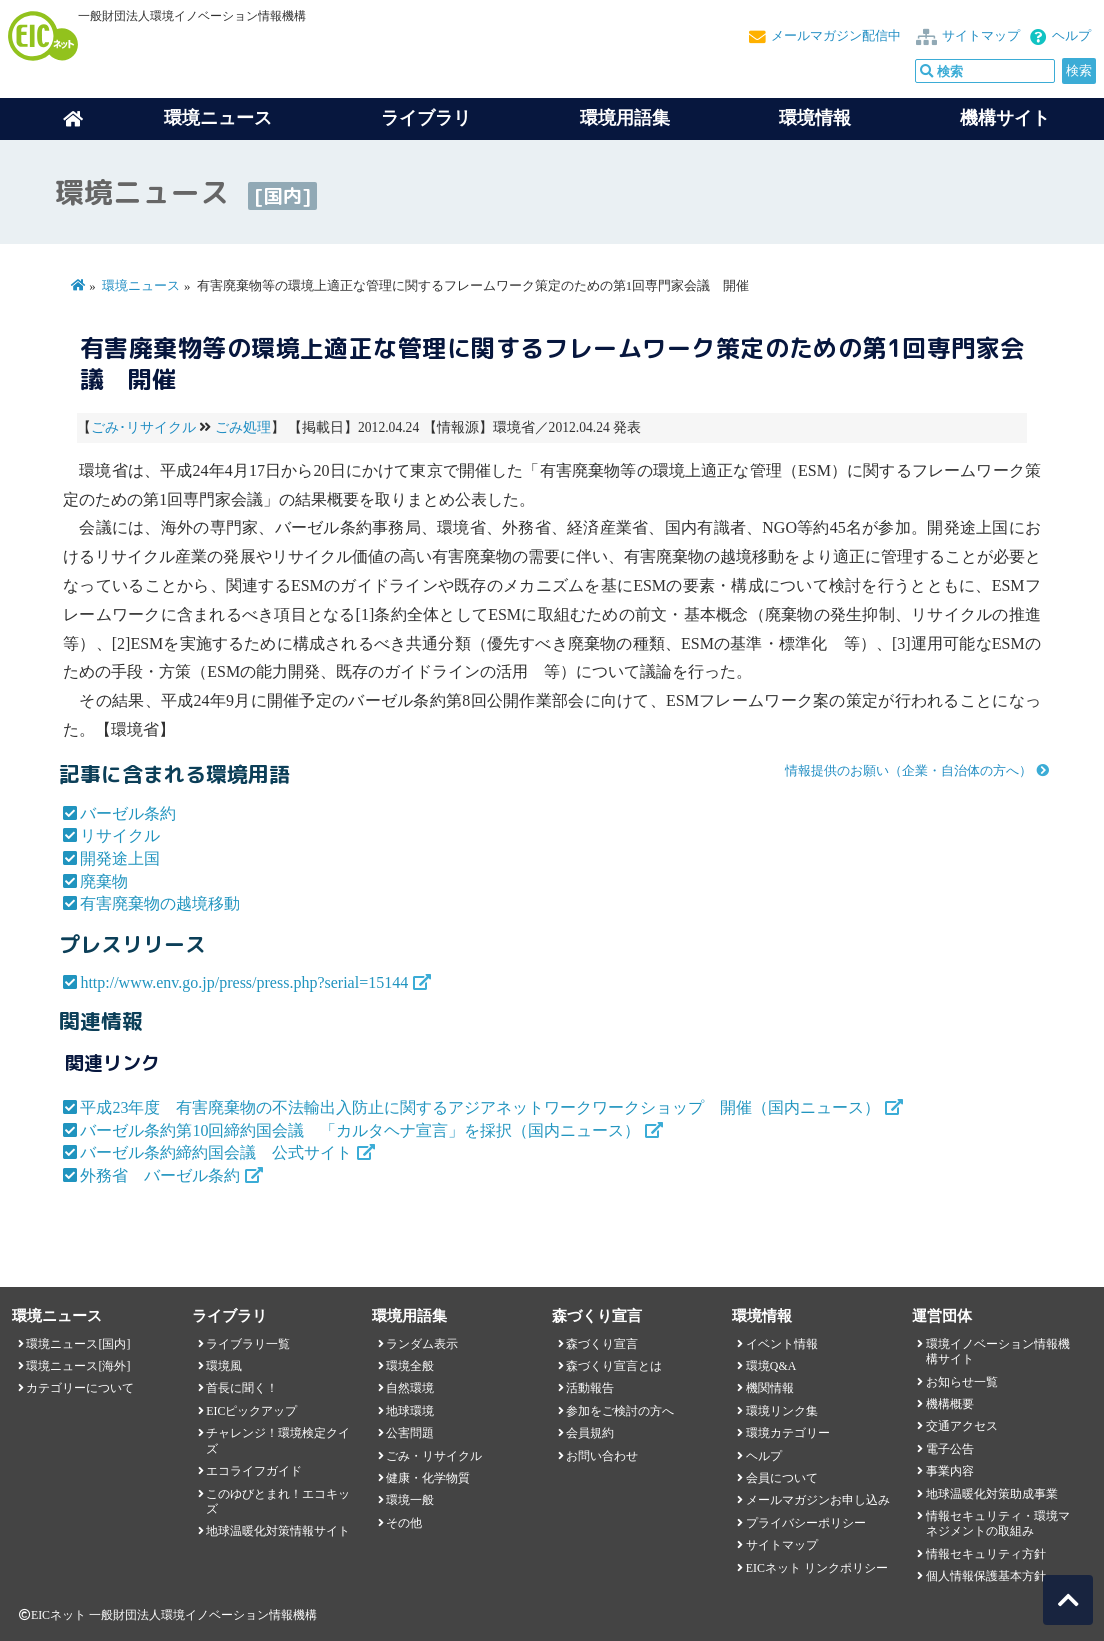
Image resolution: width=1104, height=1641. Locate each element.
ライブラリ (426, 118)
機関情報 (770, 1388)
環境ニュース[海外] (78, 1366)
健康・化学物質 (428, 1478)
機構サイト (1005, 118)
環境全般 (410, 1366)
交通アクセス (962, 1426)
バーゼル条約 (128, 813)
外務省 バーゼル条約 (160, 1175)
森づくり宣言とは (614, 1366)
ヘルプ (1071, 36)
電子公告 (950, 1449)
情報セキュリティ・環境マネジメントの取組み (998, 1523)
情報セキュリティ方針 (986, 1554)
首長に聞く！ (242, 1388)
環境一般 (410, 1500)
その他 (404, 1523)
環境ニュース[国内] (78, 1344)
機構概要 (950, 1404)
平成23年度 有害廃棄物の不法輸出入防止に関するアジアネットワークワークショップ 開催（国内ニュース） (480, 1107)
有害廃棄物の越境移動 (160, 903)
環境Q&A (771, 1366)
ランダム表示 (422, 1344)
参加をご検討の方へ (620, 1411)
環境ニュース (141, 286)
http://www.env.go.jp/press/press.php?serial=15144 (244, 982)
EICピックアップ (251, 1411)
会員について (782, 1478)
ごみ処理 (243, 427)
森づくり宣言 (602, 1344)
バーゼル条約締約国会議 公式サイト (216, 1152)
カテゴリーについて (80, 1388)
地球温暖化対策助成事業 (992, 1494)
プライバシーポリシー (806, 1523)
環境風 (224, 1366)
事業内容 (950, 1471)
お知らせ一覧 (962, 1382)
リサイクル (120, 835)
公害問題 (410, 1433)
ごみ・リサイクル (434, 1456)
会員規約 (590, 1433)
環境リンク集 (782, 1411)
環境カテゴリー (788, 1433)
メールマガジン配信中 (836, 36)
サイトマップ (981, 36)
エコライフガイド (254, 1471)
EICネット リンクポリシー (817, 1568)
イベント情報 (782, 1344)
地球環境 (410, 1411)
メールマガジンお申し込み (818, 1500)
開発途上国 (120, 858)
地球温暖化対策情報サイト (278, 1531)
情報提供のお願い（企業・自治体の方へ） (908, 771)
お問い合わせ (602, 1456)
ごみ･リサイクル (143, 427)
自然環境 (410, 1388)
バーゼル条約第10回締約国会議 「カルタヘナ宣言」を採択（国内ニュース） (360, 1130)
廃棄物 (104, 881)
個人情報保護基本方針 (986, 1576)
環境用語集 (625, 118)
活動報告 (590, 1388)
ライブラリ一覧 (248, 1344)
